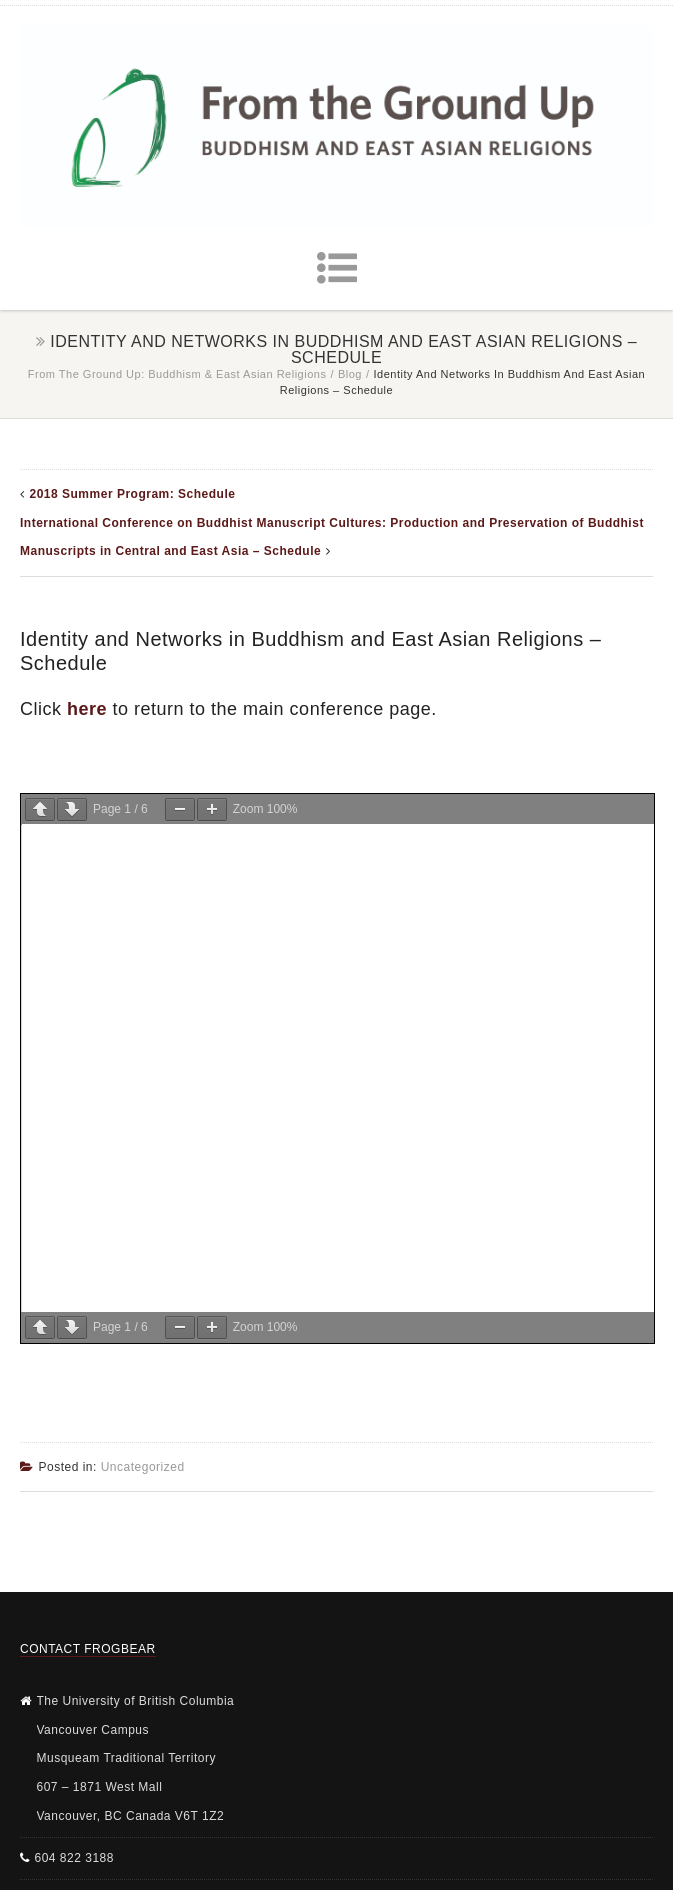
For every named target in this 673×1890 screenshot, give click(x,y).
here (87, 709)
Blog (350, 374)
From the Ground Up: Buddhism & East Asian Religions (177, 374)
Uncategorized (143, 1467)
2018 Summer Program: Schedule (133, 494)
